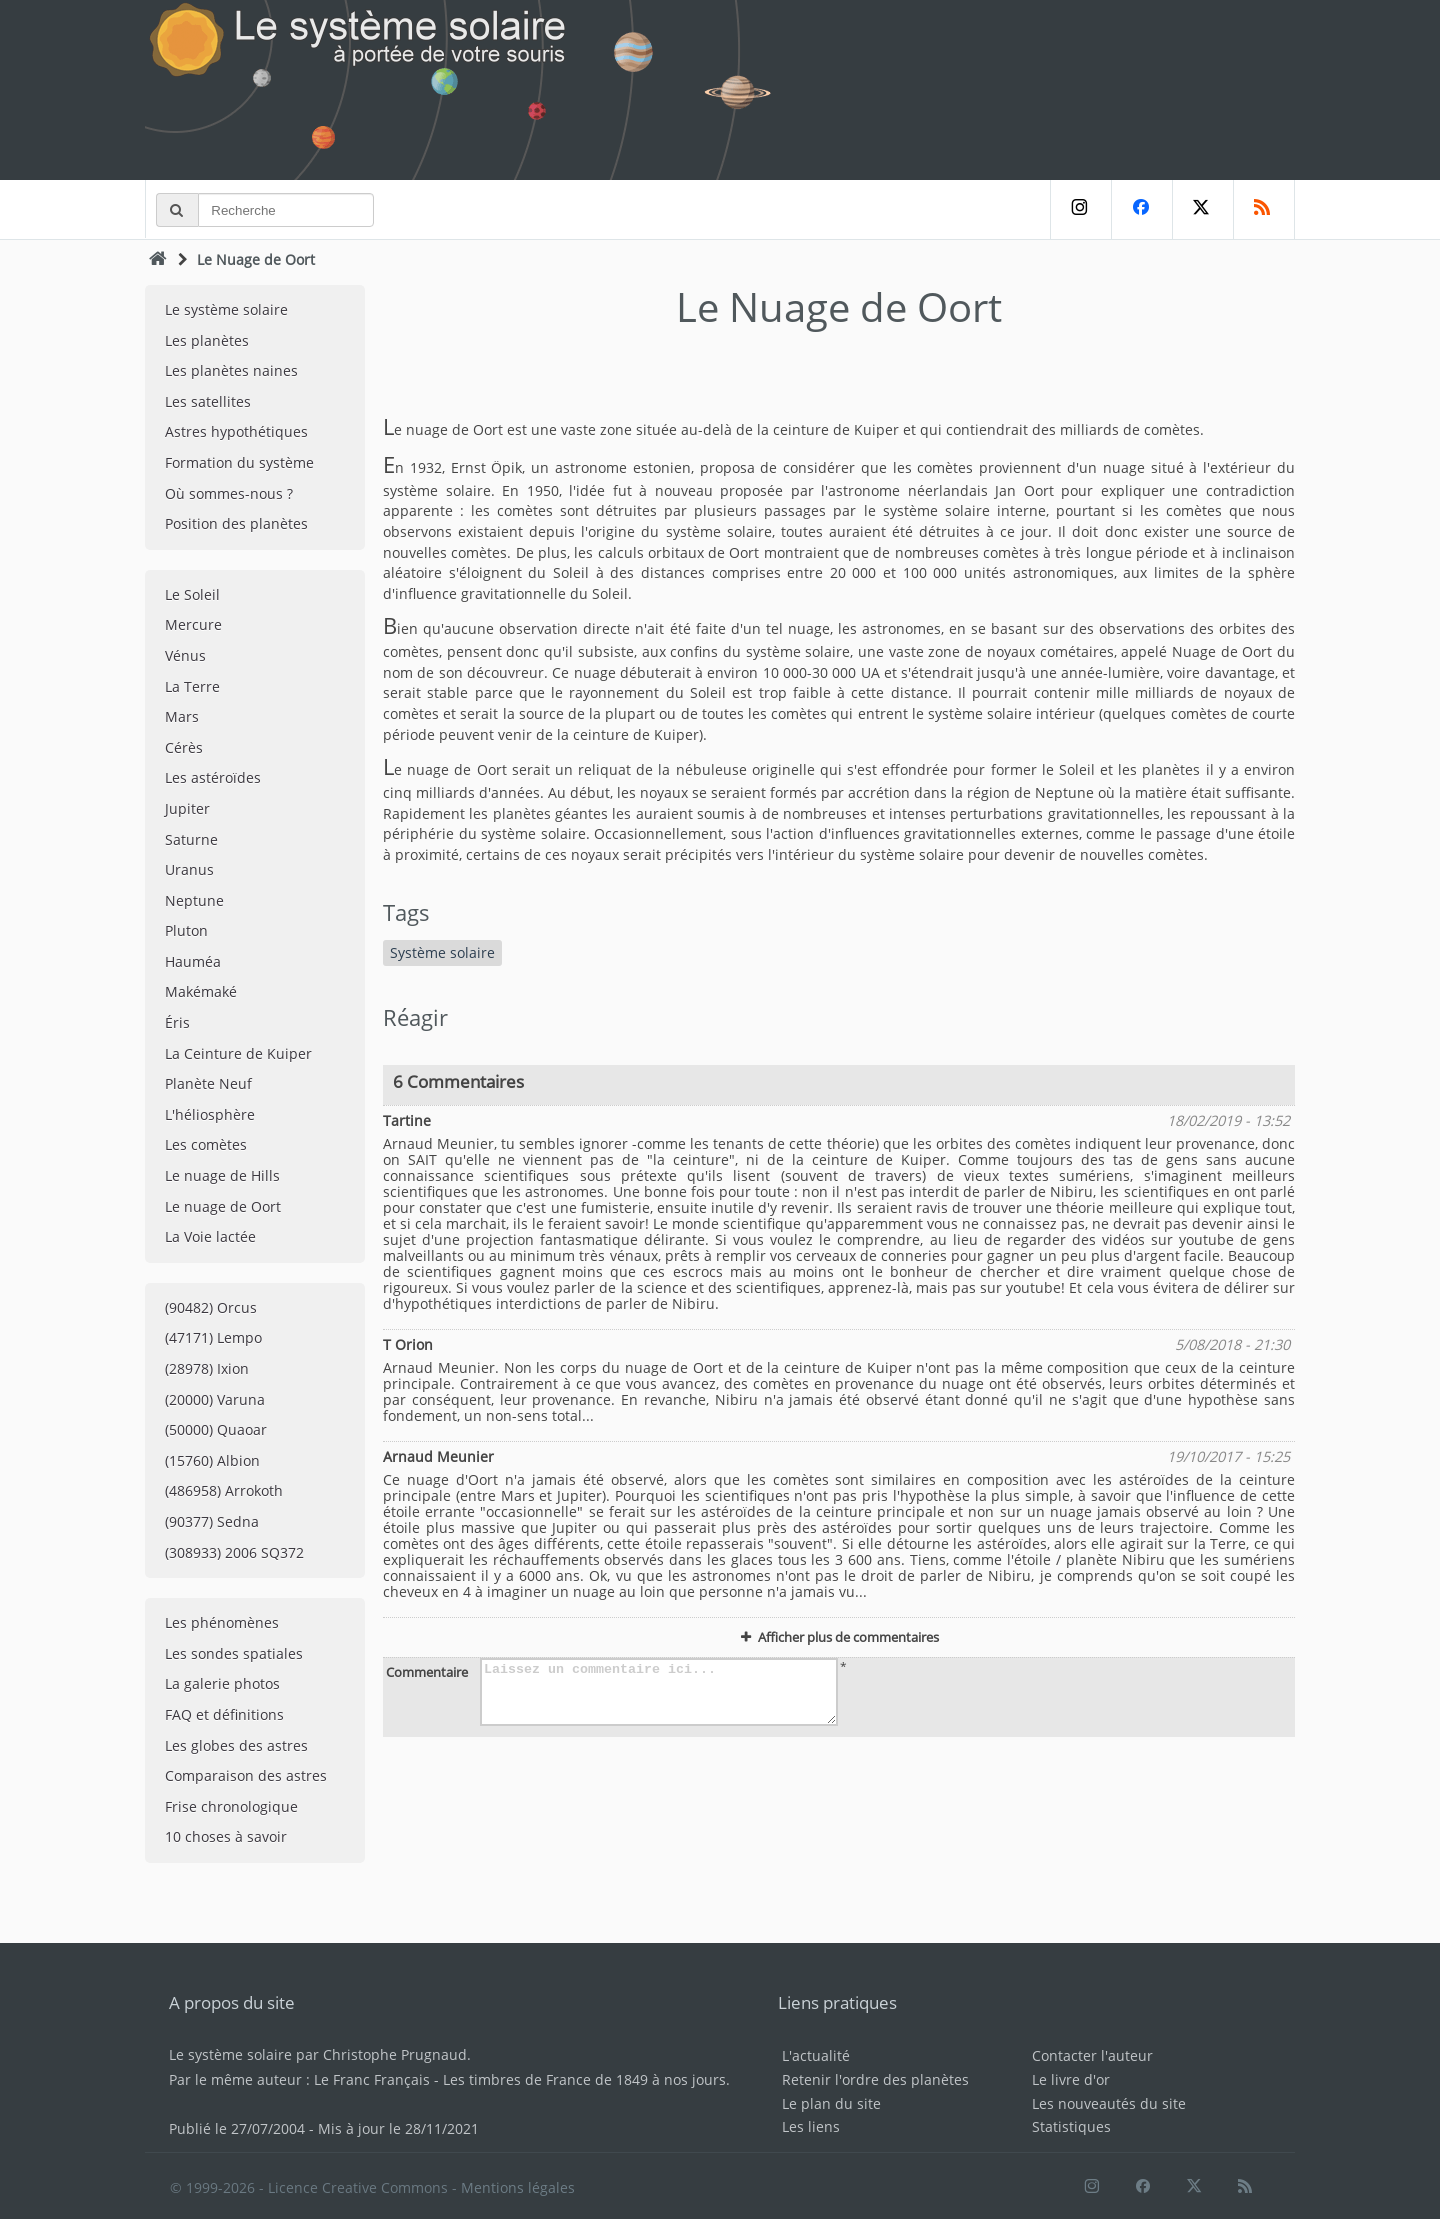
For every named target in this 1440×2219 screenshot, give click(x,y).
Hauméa (193, 961)
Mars (182, 716)
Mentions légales (518, 2187)
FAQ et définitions (224, 1714)
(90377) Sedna (212, 1521)
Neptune (194, 900)
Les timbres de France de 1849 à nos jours (584, 2079)
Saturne (191, 839)
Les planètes (207, 340)
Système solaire (442, 952)
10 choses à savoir (226, 1836)
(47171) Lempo (213, 1337)
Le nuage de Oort (223, 1206)
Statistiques (1071, 2126)
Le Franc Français (372, 2079)
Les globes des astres (236, 1745)
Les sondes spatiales (234, 1653)
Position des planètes (236, 523)
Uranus (189, 869)
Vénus (185, 655)
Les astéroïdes (213, 777)
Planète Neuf (208, 1083)
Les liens (811, 2126)
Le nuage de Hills (222, 1175)
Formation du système (239, 462)
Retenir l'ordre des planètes (875, 2079)
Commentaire (427, 1672)
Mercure (193, 624)
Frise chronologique (231, 1806)
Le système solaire (226, 309)
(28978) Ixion (207, 1368)
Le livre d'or (1071, 2079)
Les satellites (208, 401)
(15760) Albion (212, 1460)
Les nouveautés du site (1109, 2103)
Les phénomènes (222, 1622)
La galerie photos (222, 1683)
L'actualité (816, 2055)
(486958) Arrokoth (224, 1490)
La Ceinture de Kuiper (238, 1053)
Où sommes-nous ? (229, 493)
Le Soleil (192, 594)
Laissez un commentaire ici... (659, 1692)
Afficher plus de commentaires (839, 1637)
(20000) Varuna (215, 1399)
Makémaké (201, 991)
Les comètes (206, 1144)
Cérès (184, 747)
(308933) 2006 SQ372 (234, 1552)
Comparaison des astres (246, 1775)
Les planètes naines (231, 370)
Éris (177, 1022)
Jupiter (187, 808)
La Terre (192, 686)
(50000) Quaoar (216, 1429)
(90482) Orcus (211, 1307)
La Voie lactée (210, 1236)
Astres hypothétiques (236, 431)
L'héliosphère (210, 1114)
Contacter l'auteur (1092, 2055)
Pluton (186, 930)
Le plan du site (831, 2103)
